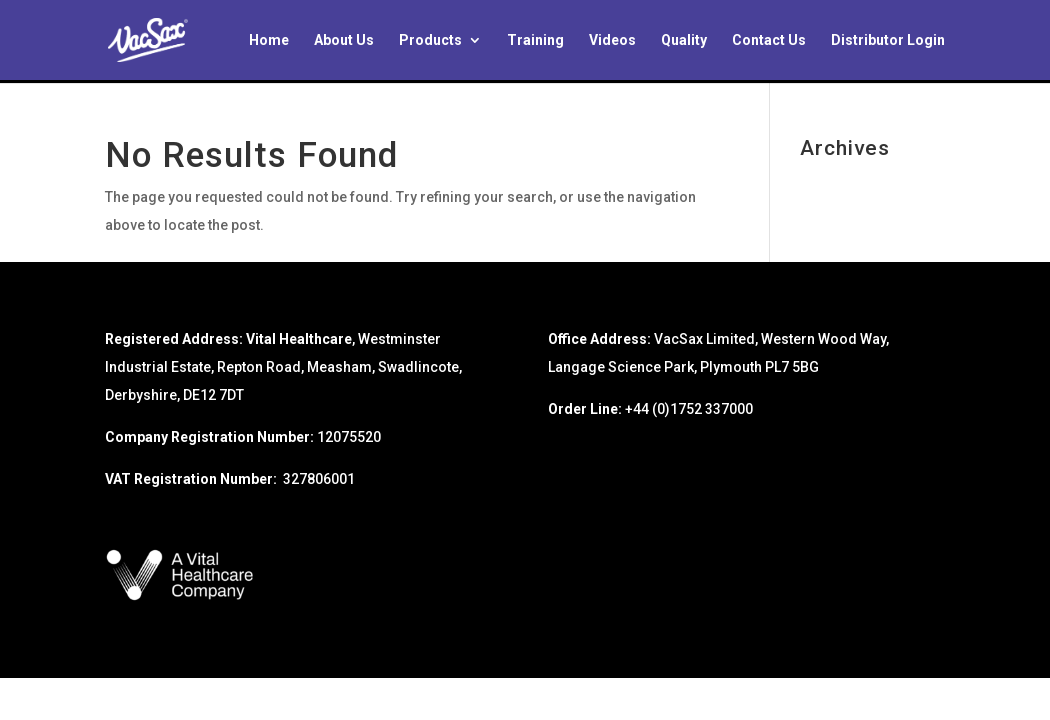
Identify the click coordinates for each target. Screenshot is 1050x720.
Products (430, 40)
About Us (344, 40)
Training (535, 40)
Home (269, 40)
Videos (612, 40)
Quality (684, 40)
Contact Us (769, 40)
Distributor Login (888, 40)
